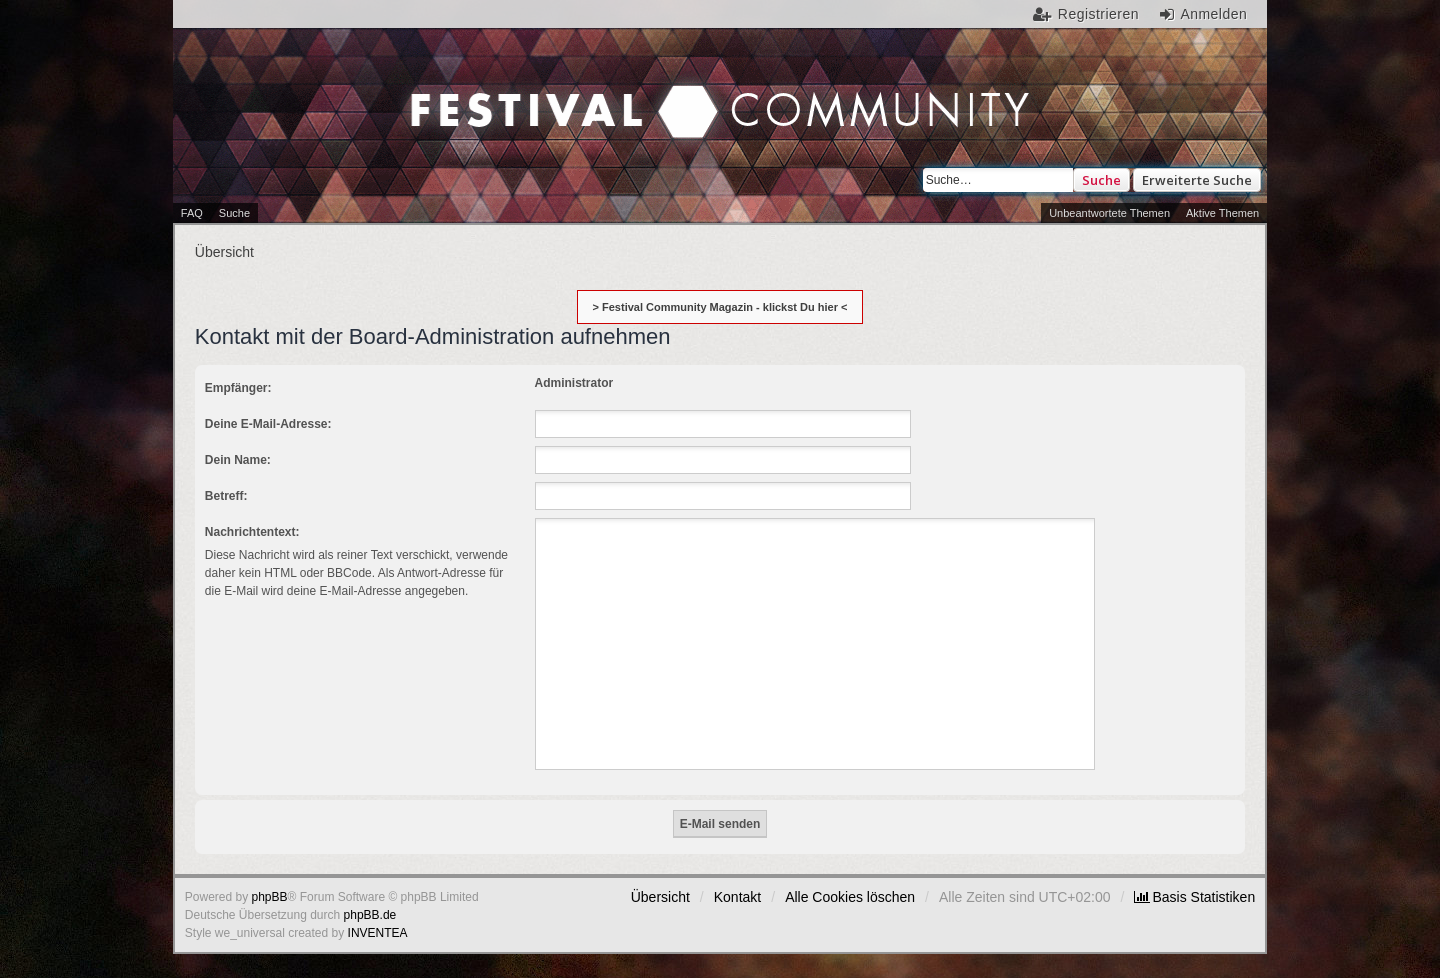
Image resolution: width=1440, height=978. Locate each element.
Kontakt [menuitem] (737, 897)
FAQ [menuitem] (192, 213)
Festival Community (549, 91)
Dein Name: (238, 460)
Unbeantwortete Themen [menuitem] (1109, 213)
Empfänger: (238, 388)
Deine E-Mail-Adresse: (268, 424)
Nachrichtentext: (252, 532)
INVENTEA (378, 933)
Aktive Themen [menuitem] (1222, 213)
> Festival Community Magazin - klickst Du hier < (720, 307)
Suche (1101, 180)
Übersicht (660, 897)
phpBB (270, 897)
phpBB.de (370, 915)
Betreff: (226, 496)
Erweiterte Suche (1197, 180)
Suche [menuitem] (234, 213)
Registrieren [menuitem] (1098, 14)
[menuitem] (1194, 897)
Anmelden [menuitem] (1213, 14)
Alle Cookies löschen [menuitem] (850, 897)
